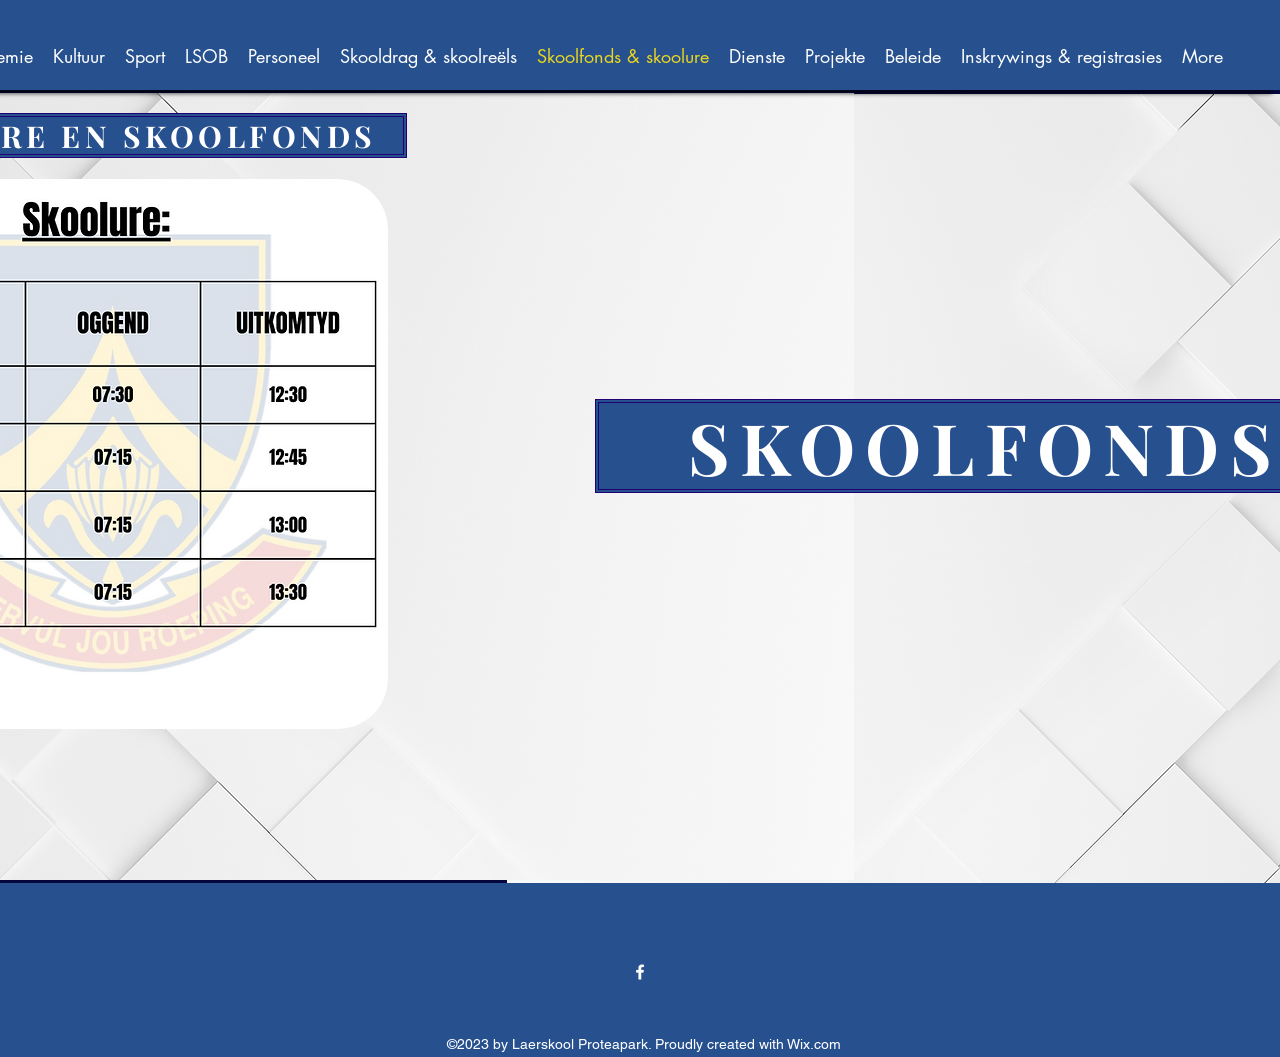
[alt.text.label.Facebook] (640, 972)
